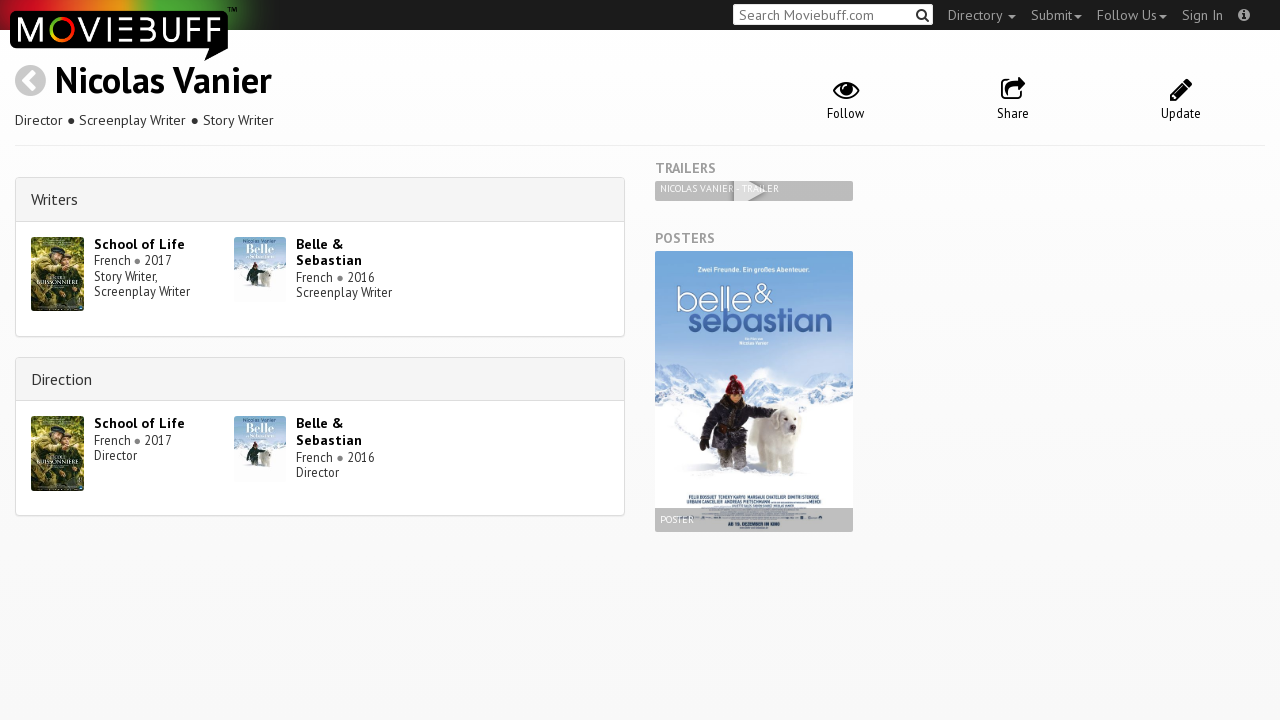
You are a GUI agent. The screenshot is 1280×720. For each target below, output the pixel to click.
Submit (1056, 15)
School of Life (139, 244)
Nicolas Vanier (163, 79)
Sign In (1202, 15)
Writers (54, 199)
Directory (982, 15)
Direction (61, 379)
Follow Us (1132, 15)
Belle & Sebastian (329, 252)
